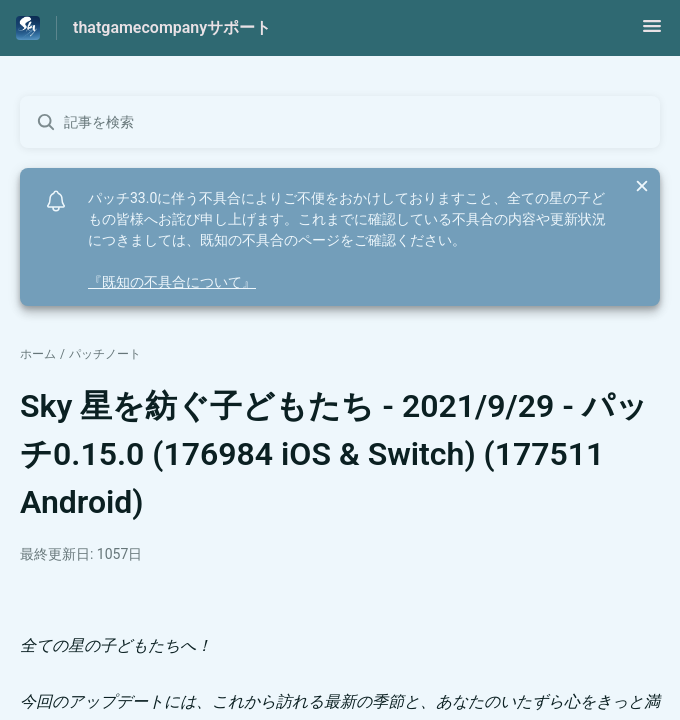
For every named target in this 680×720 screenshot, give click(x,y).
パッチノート (105, 354)
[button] (652, 32)
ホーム (38, 354)
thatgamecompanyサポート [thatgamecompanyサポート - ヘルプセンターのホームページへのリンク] (172, 27)
